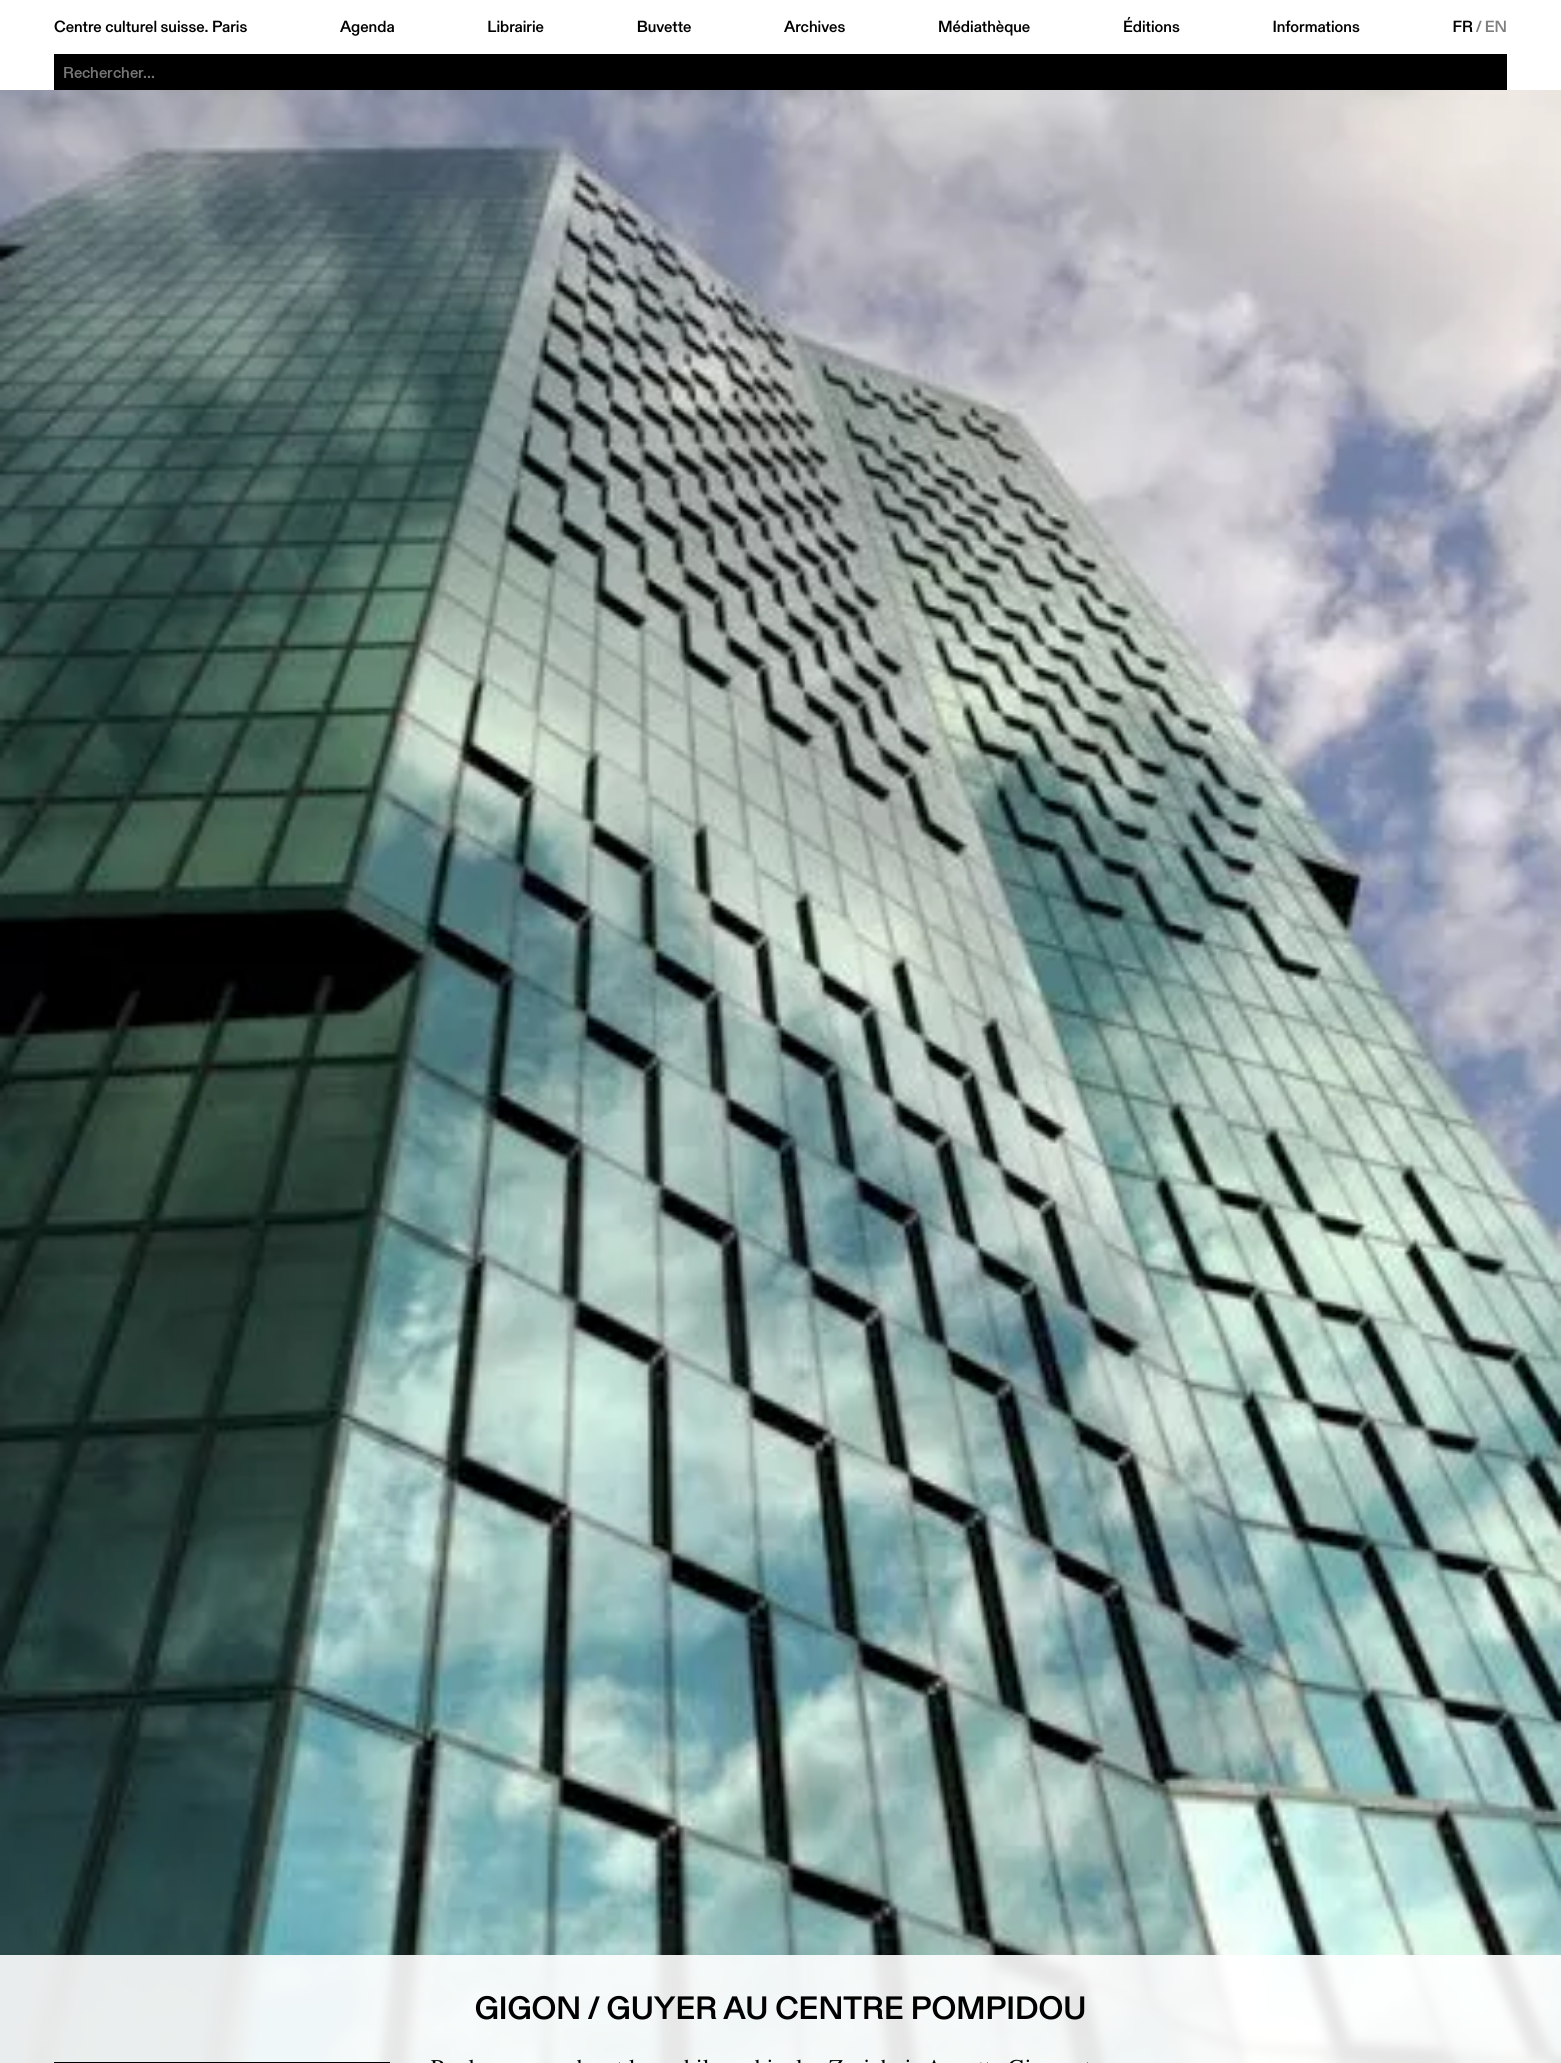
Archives (814, 27)
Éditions (1151, 27)
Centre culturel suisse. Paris (150, 27)
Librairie (515, 27)
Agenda (367, 27)
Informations (1315, 27)
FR (1462, 27)
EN (1496, 27)
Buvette (664, 27)
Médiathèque (984, 27)
